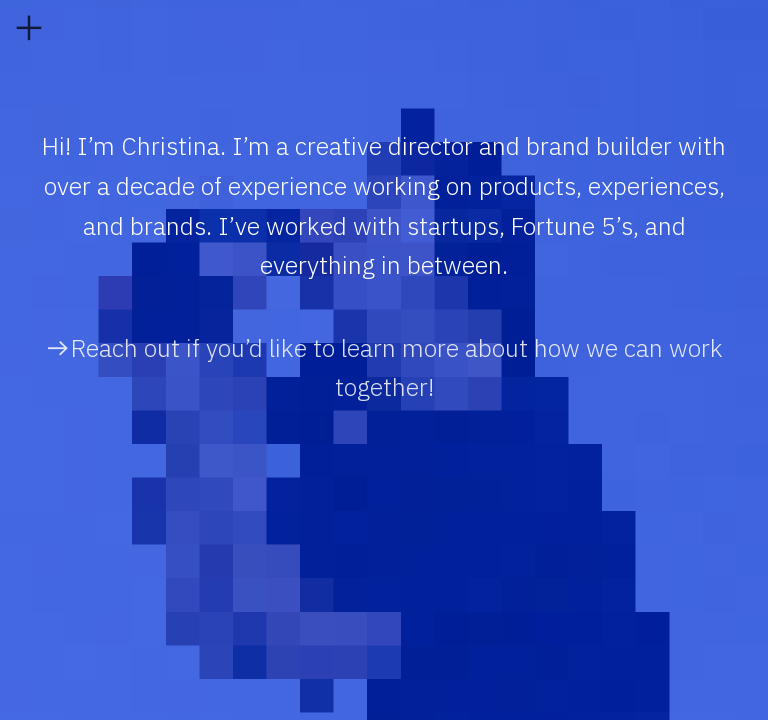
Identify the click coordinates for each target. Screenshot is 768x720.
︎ (29, 28)
